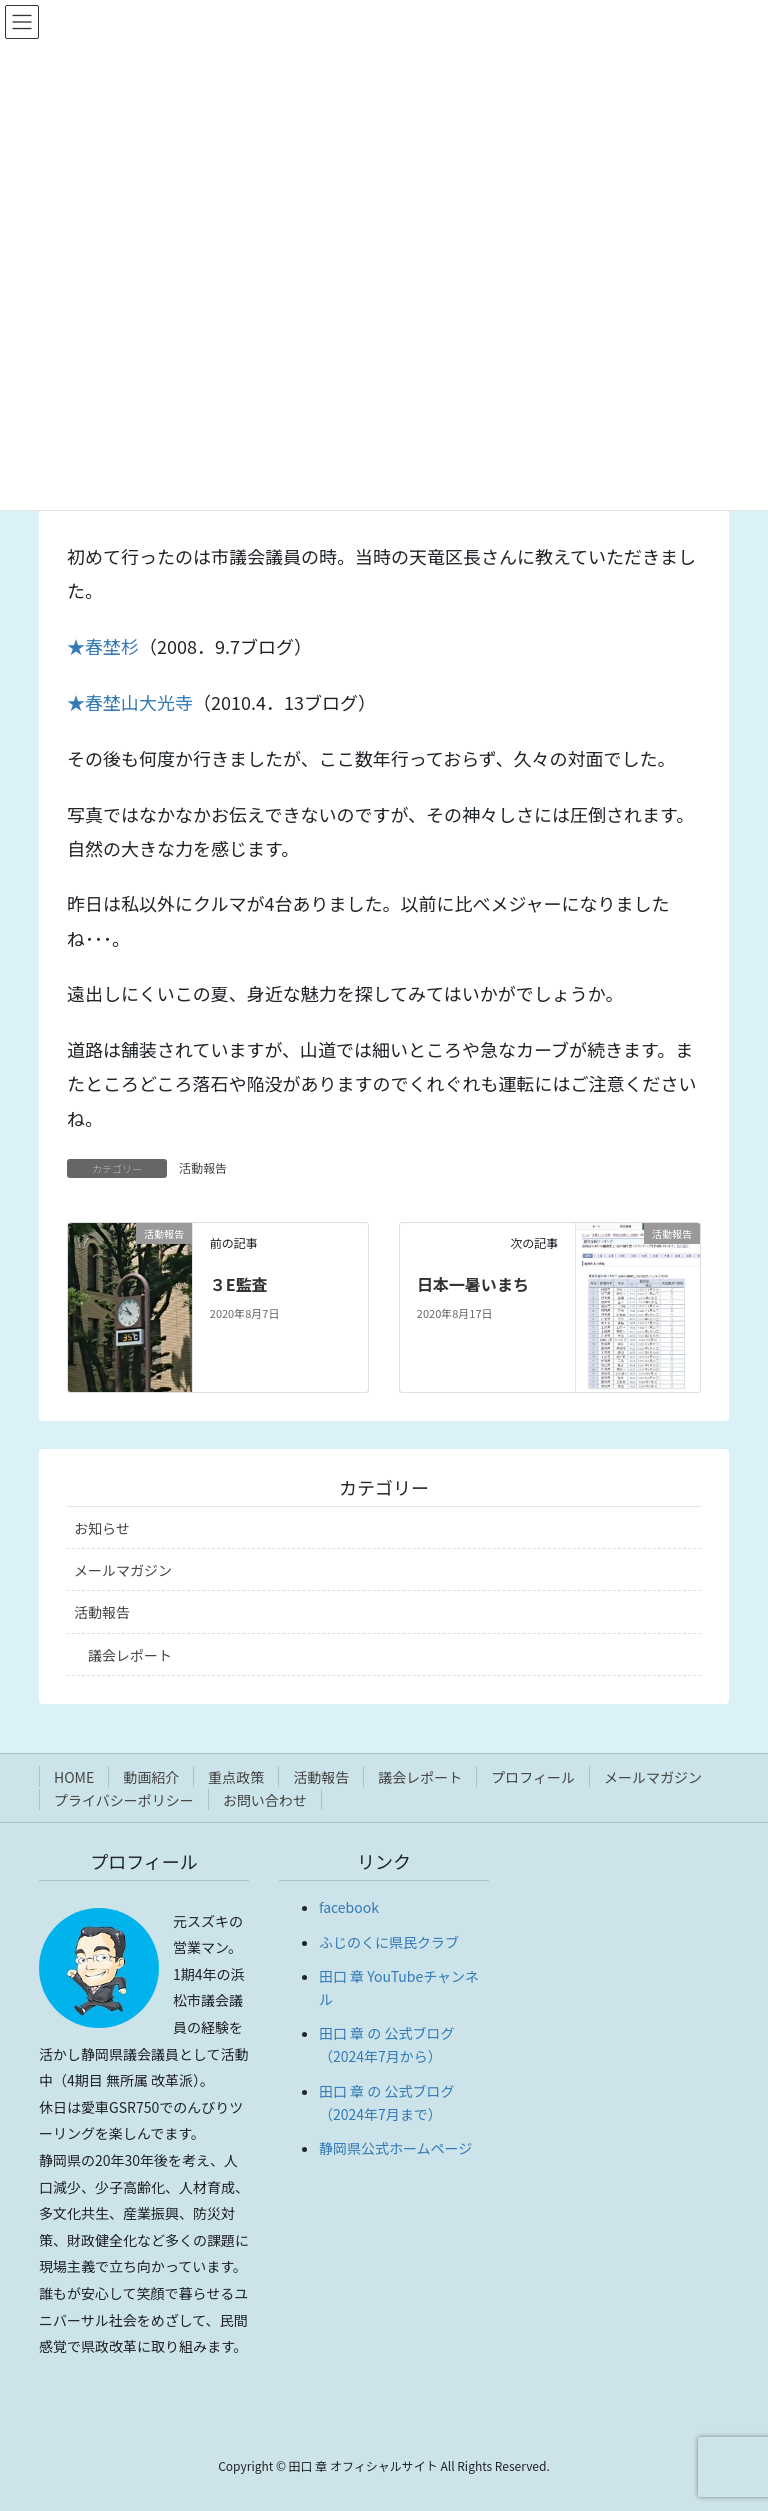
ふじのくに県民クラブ (389, 1942)
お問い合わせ (265, 1800)
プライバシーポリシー (124, 1800)
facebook (349, 1907)
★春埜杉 (103, 646)
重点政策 (236, 1777)
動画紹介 (151, 1777)
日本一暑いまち (473, 1284)
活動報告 (203, 1167)
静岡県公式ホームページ (395, 2148)
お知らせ (102, 1528)
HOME (74, 1777)
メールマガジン (123, 1570)
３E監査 (239, 1284)
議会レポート (130, 1655)
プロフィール (533, 1777)
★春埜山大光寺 (130, 702)
